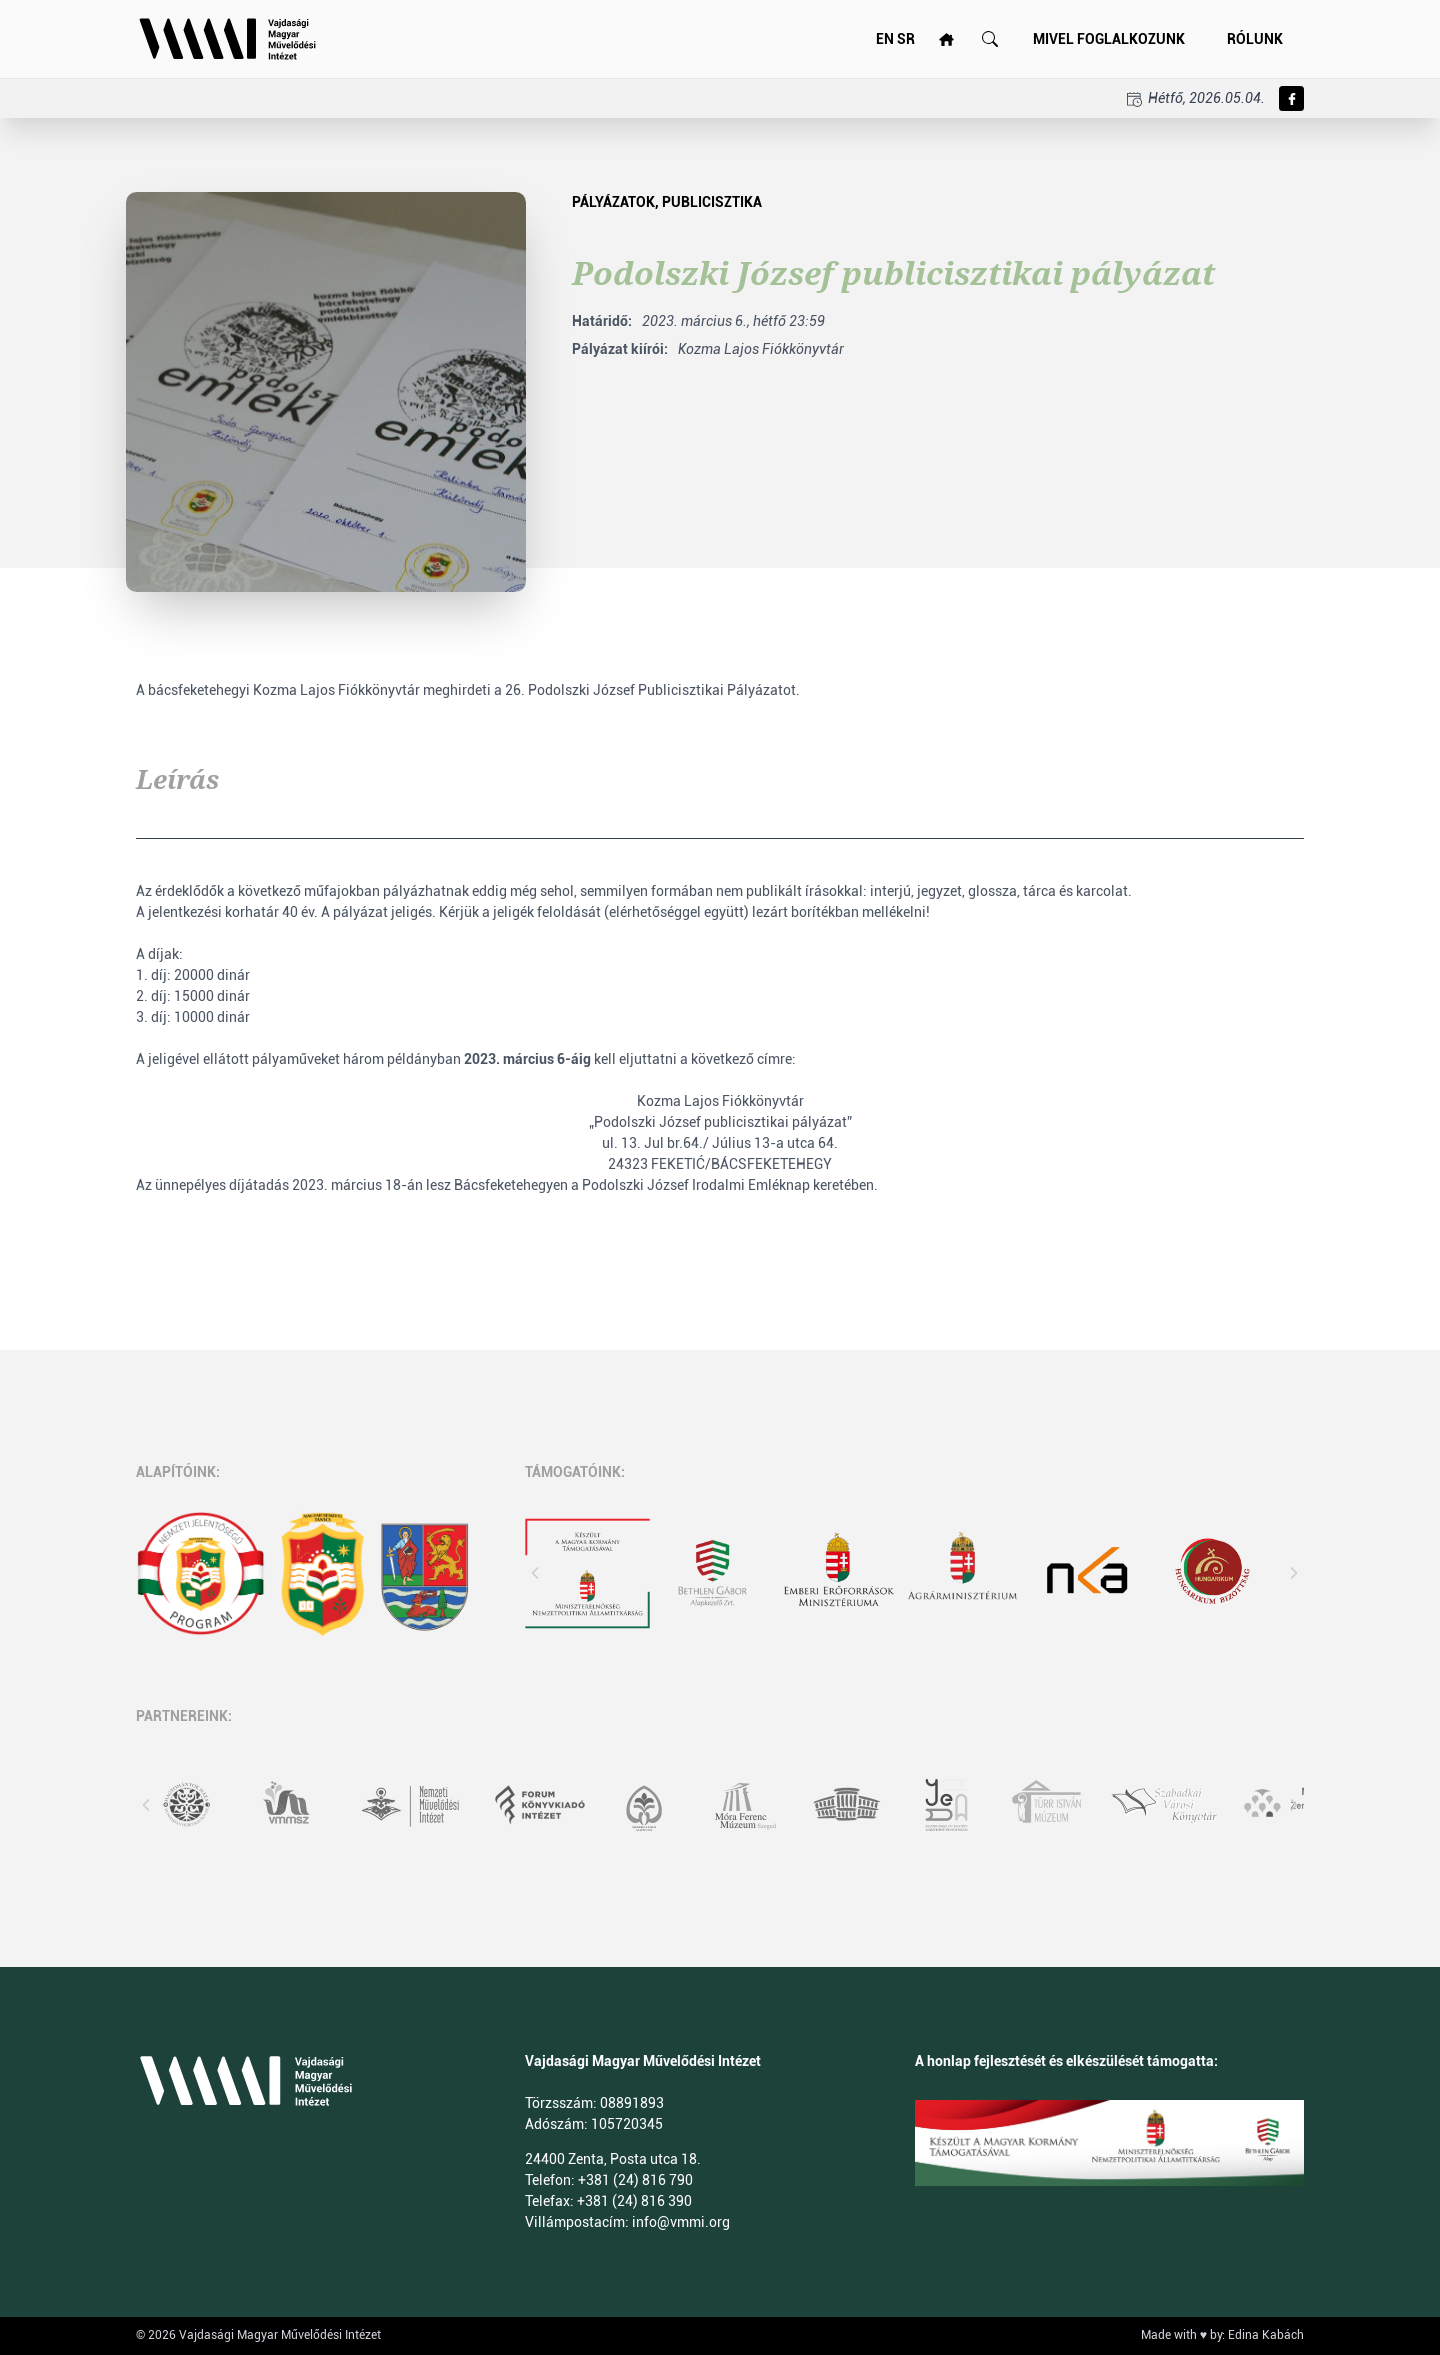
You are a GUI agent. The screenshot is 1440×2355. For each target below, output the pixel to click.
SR (906, 39)
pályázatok (613, 202)
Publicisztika (712, 202)
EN (885, 39)
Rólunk (1255, 39)
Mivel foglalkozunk (1109, 39)
